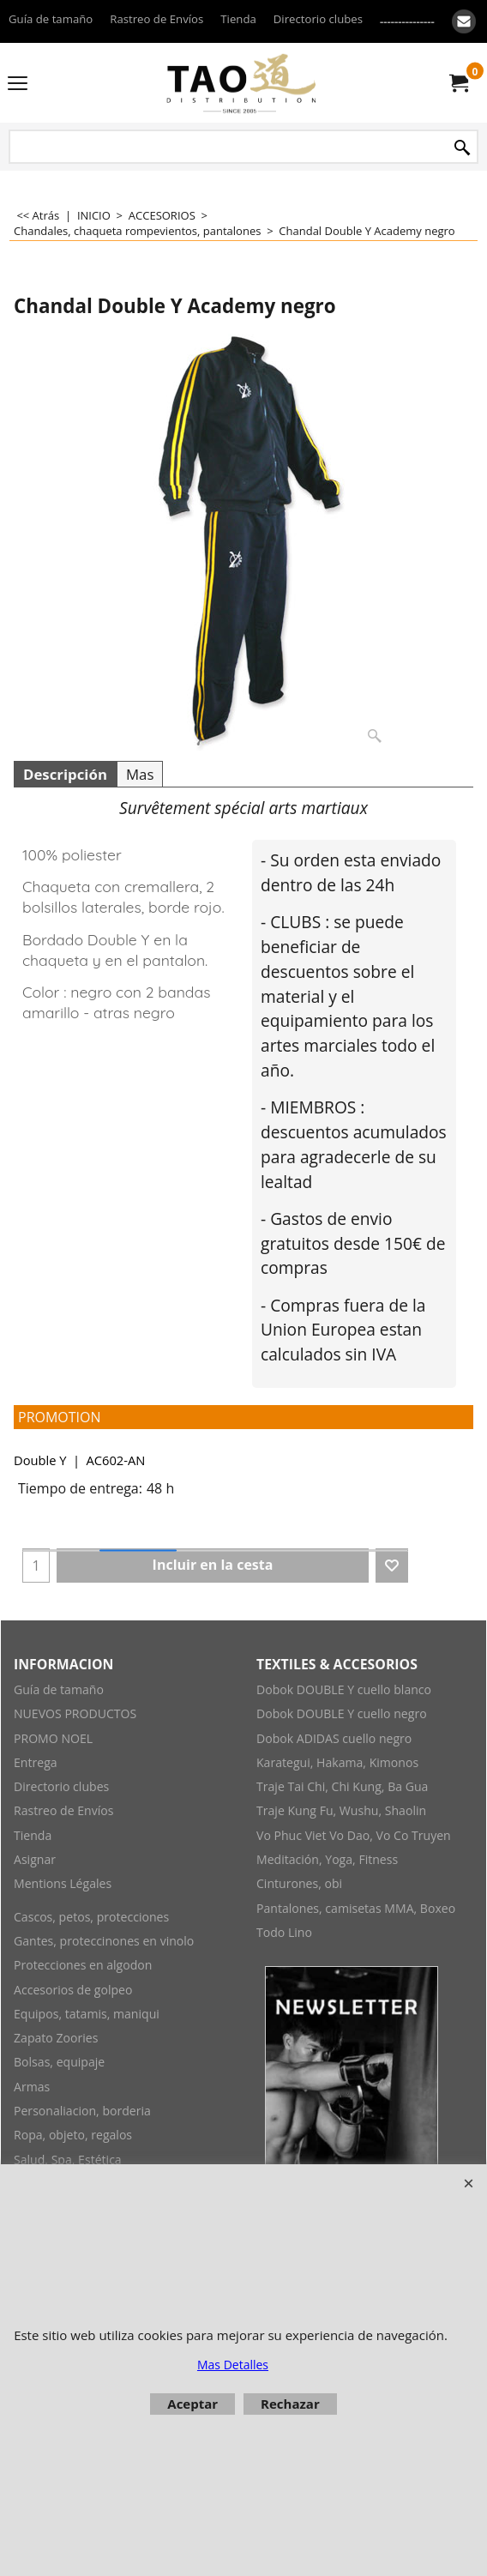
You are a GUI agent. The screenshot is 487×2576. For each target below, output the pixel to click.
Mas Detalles (232, 2364)
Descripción (65, 774)
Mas (139, 774)
